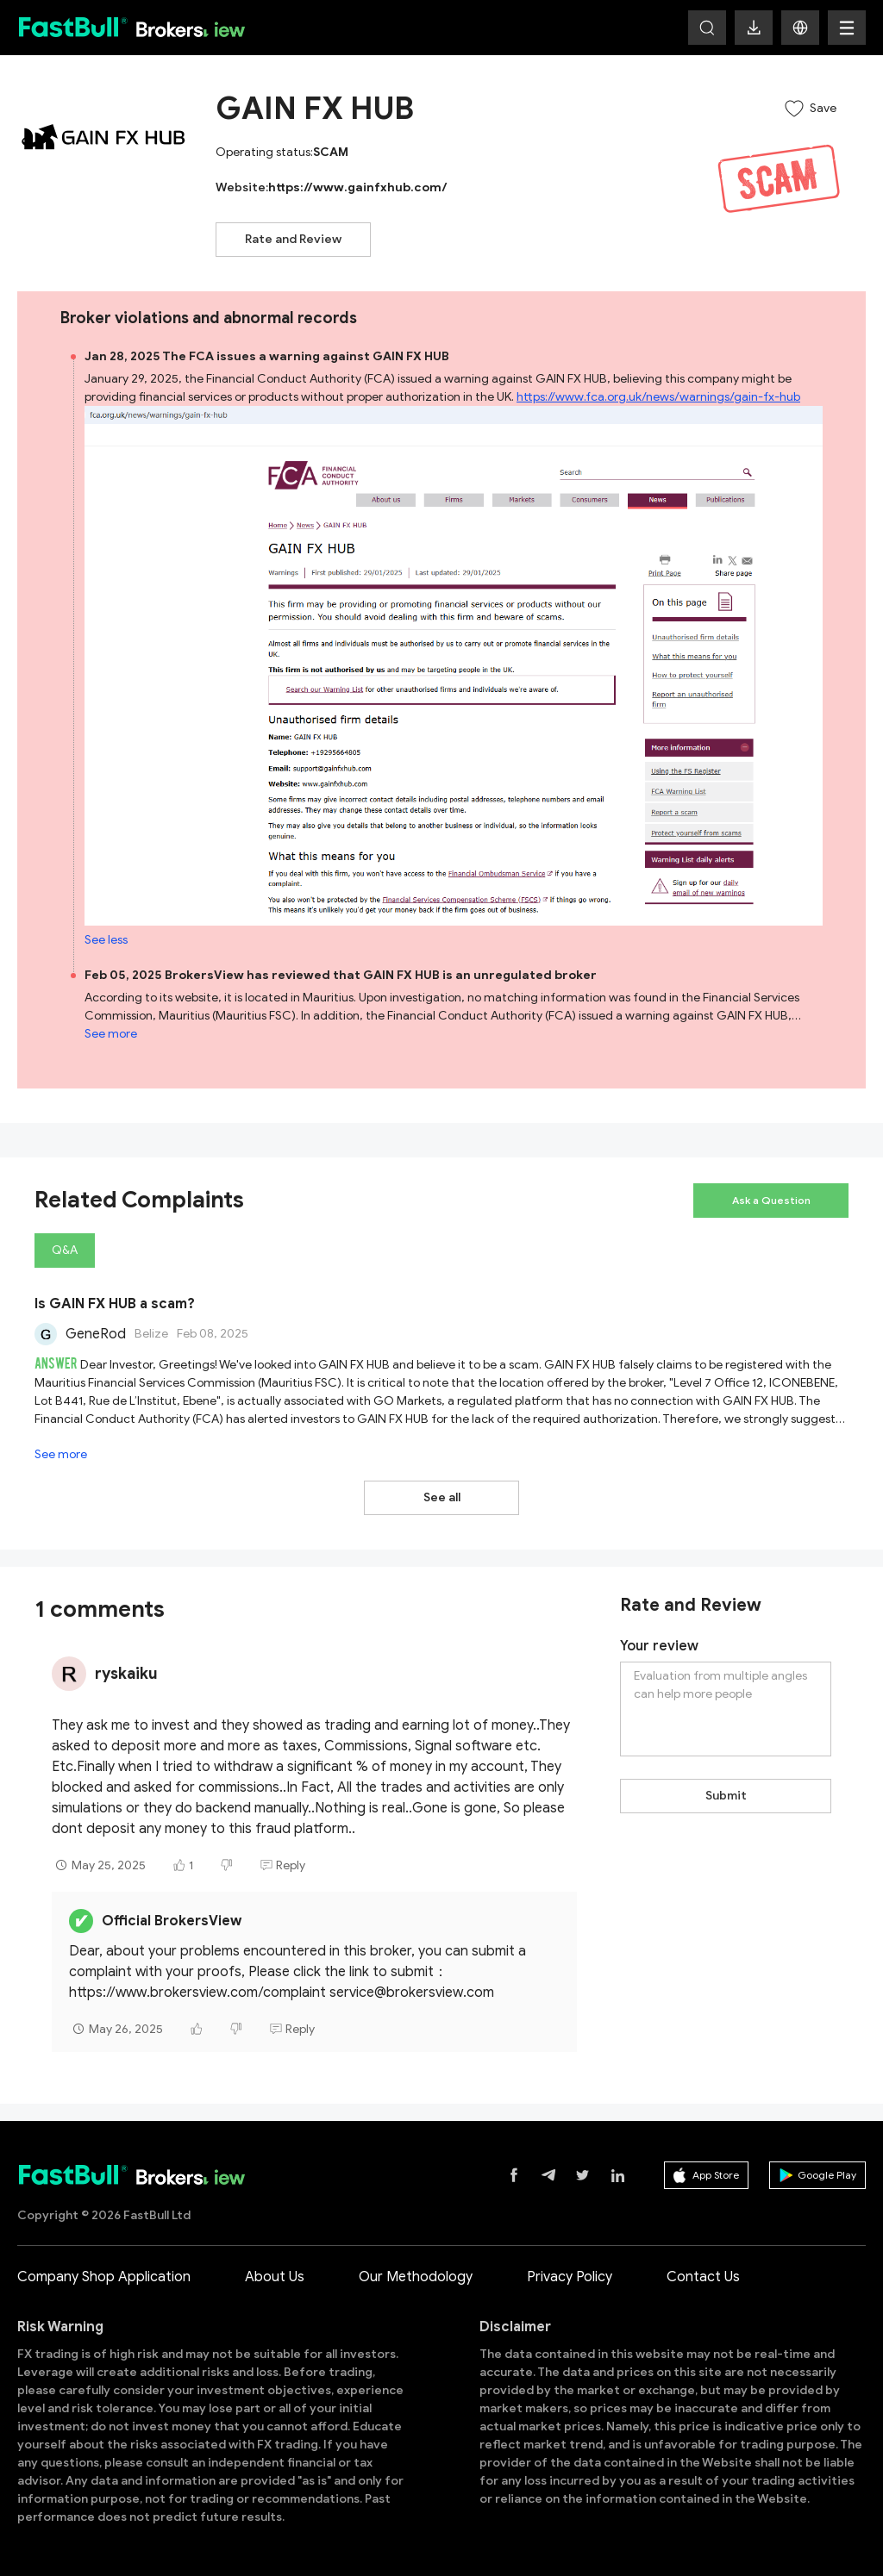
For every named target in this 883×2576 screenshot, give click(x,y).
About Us (274, 2277)
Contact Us (703, 2277)
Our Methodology (416, 2277)
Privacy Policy (569, 2277)
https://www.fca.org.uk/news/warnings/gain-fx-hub (658, 397)
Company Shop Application (104, 2277)
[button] (800, 27)
